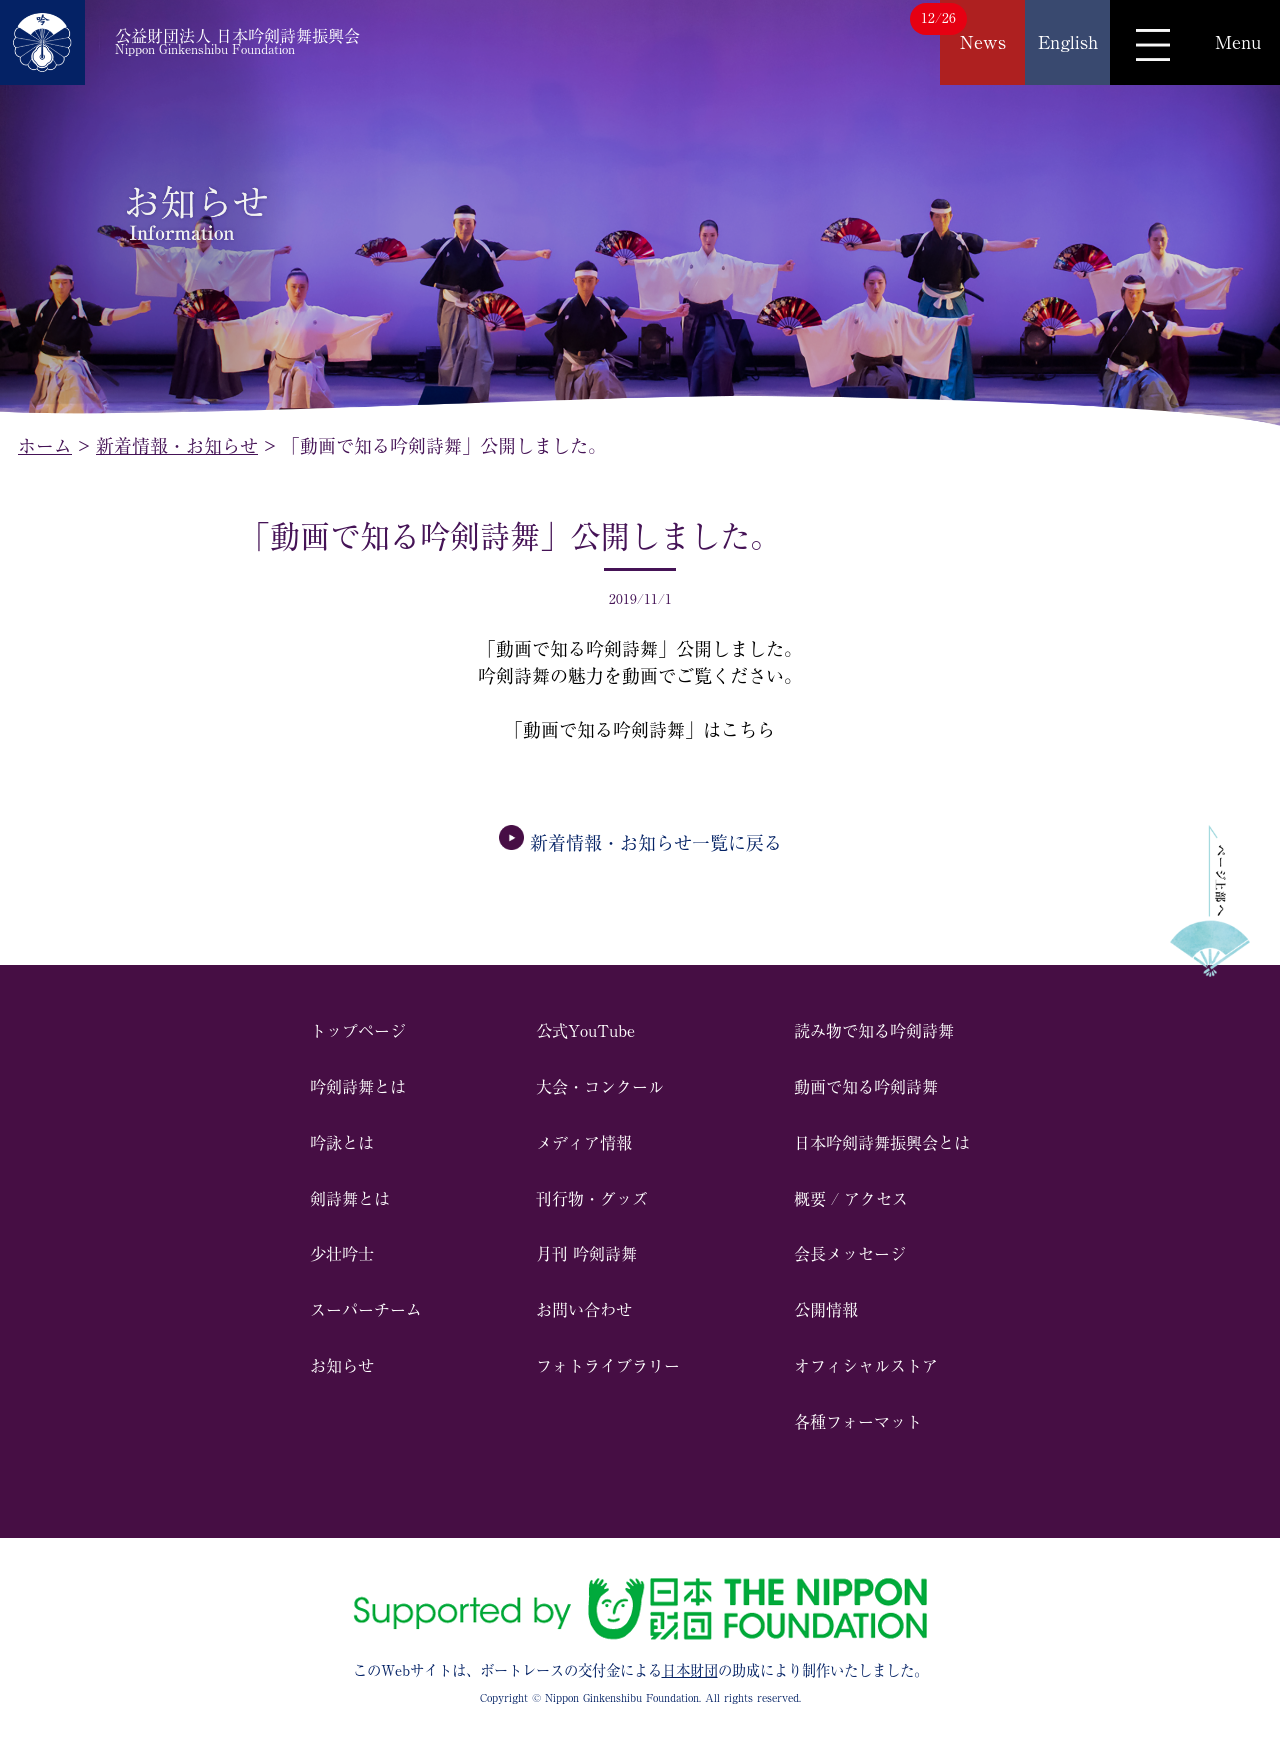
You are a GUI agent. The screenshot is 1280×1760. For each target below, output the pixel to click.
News (983, 42)
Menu (1238, 42)
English (1068, 42)
